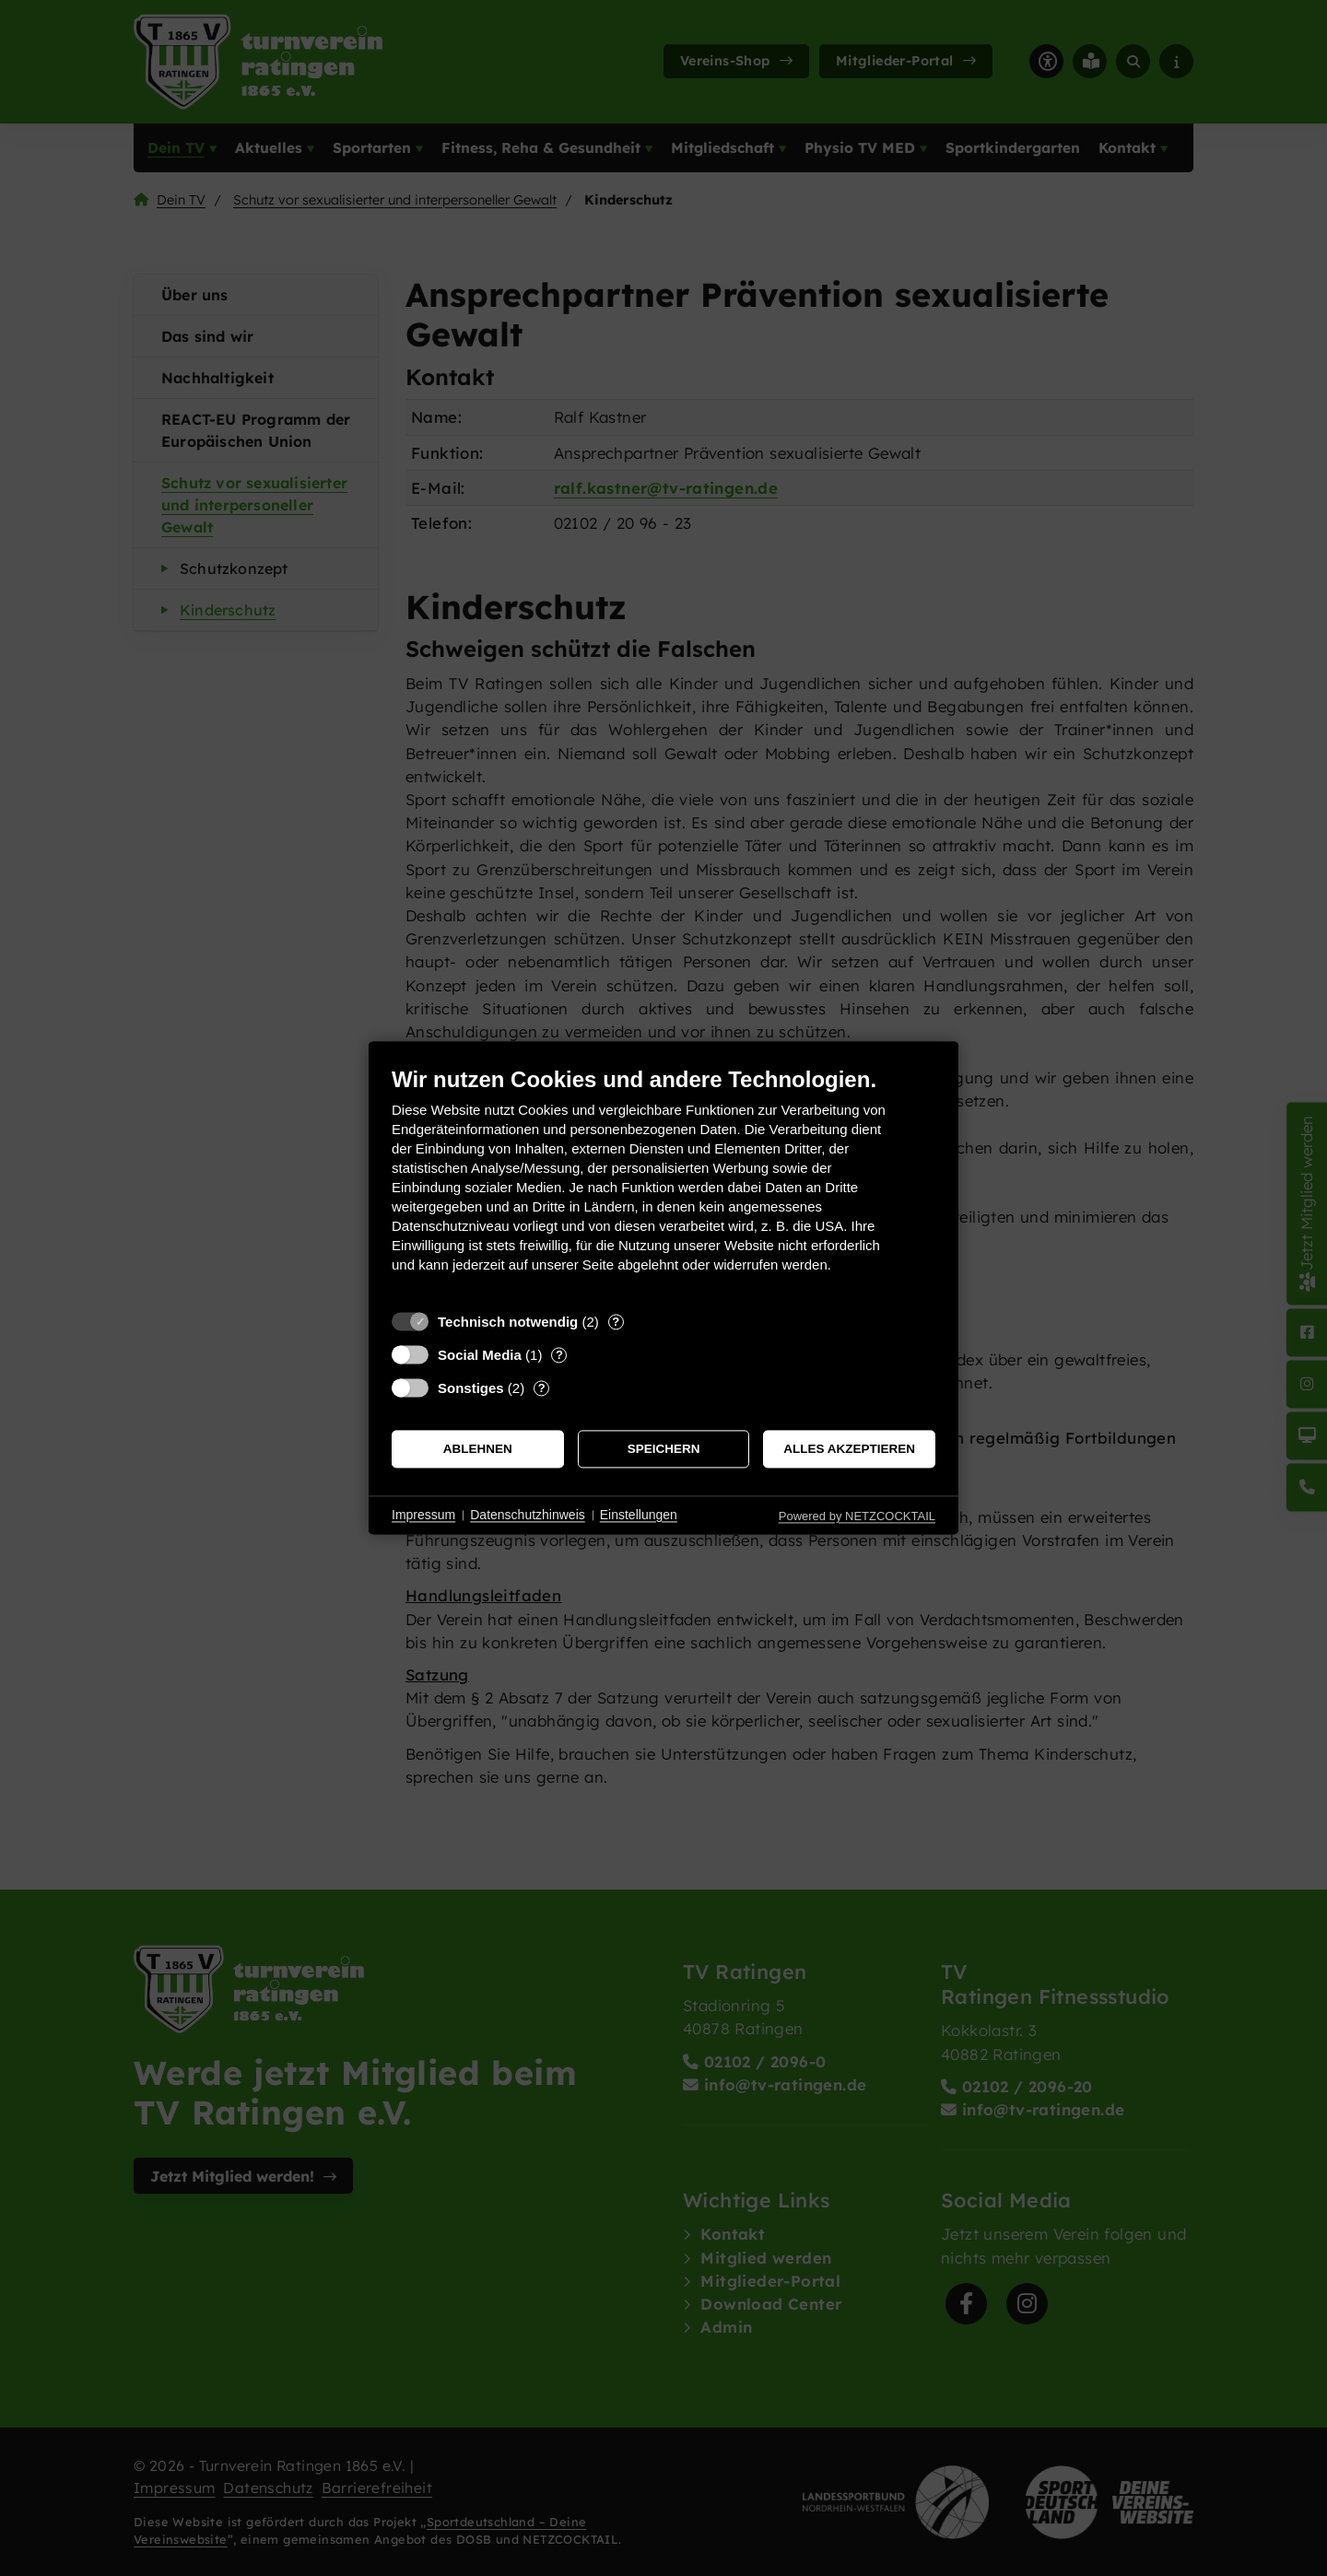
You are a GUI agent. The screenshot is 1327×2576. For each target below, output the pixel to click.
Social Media (480, 1355)
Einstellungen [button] (638, 1514)
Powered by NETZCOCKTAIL (857, 1516)
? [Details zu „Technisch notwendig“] (615, 1322)
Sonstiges (471, 1388)
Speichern (664, 1449)
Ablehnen (477, 1449)
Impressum (423, 1514)
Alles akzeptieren (849, 1449)
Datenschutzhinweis (527, 1514)
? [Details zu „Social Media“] (559, 1355)
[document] (663, 1183)
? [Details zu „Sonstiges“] (542, 1388)
